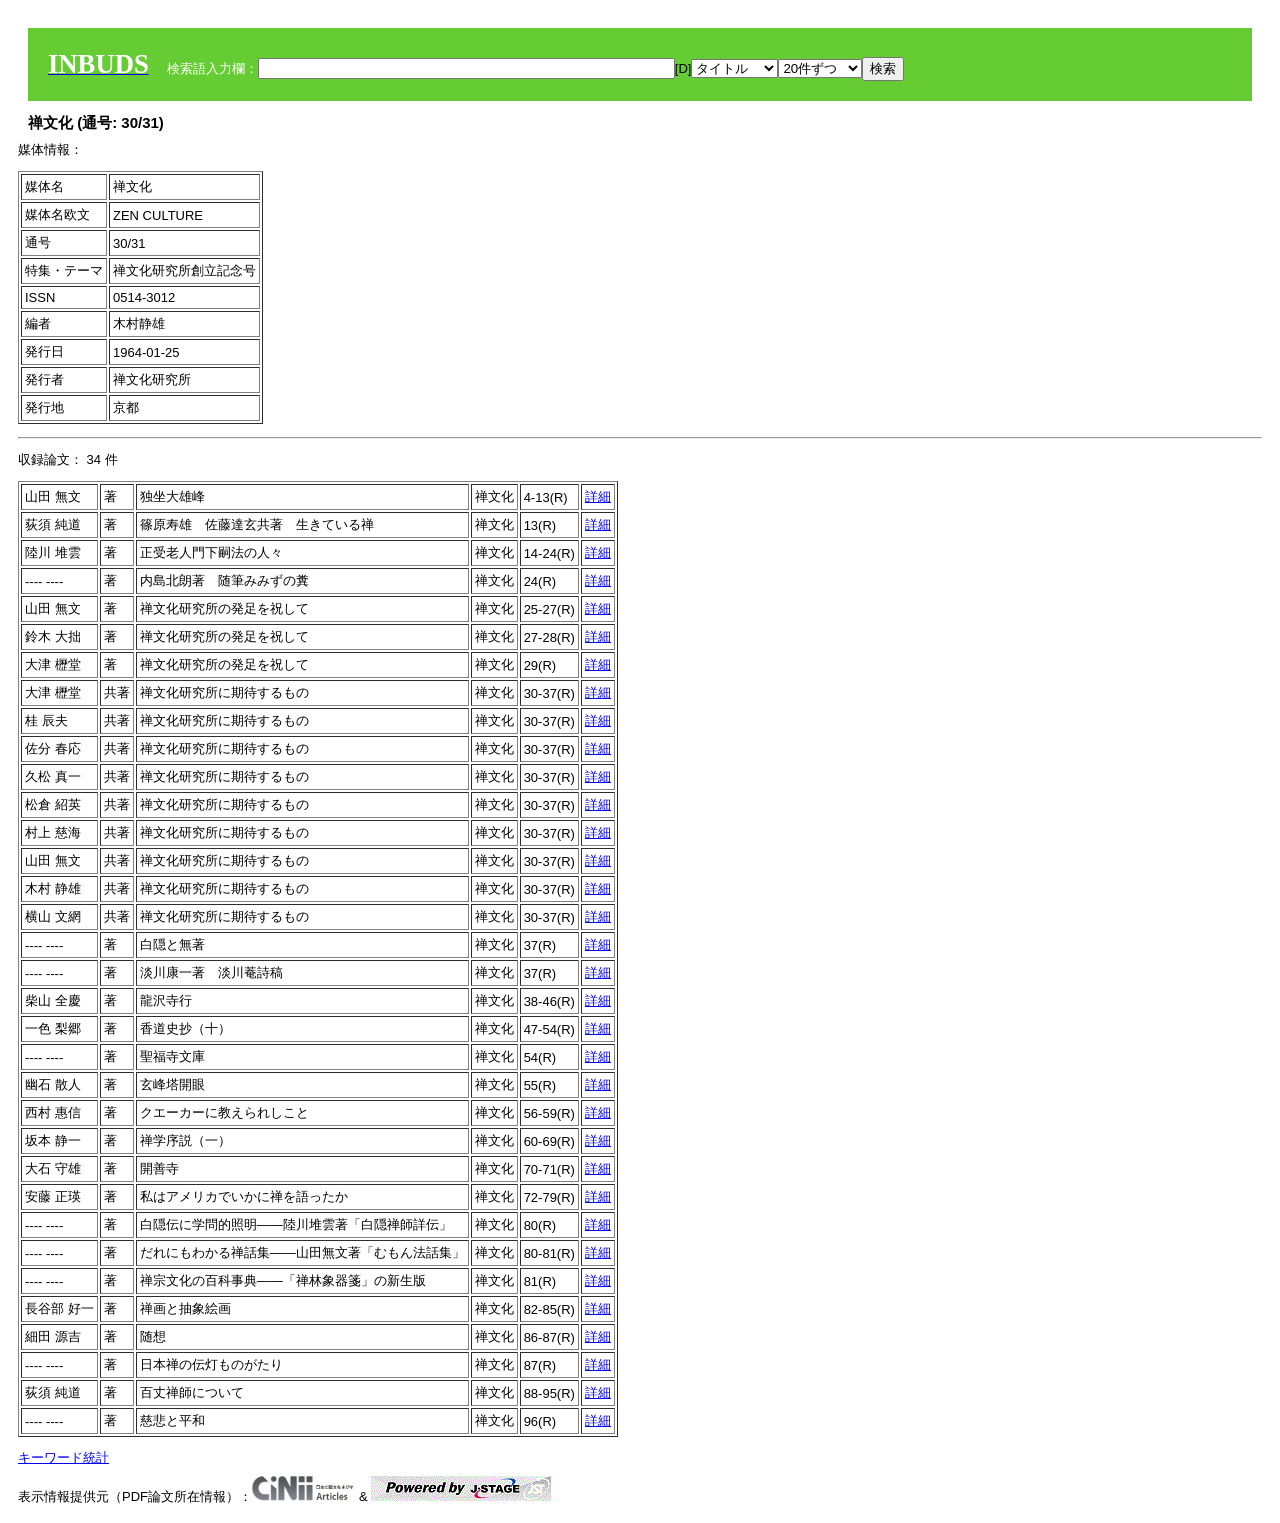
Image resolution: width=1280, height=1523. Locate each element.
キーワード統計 (63, 1457)
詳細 (598, 496)
